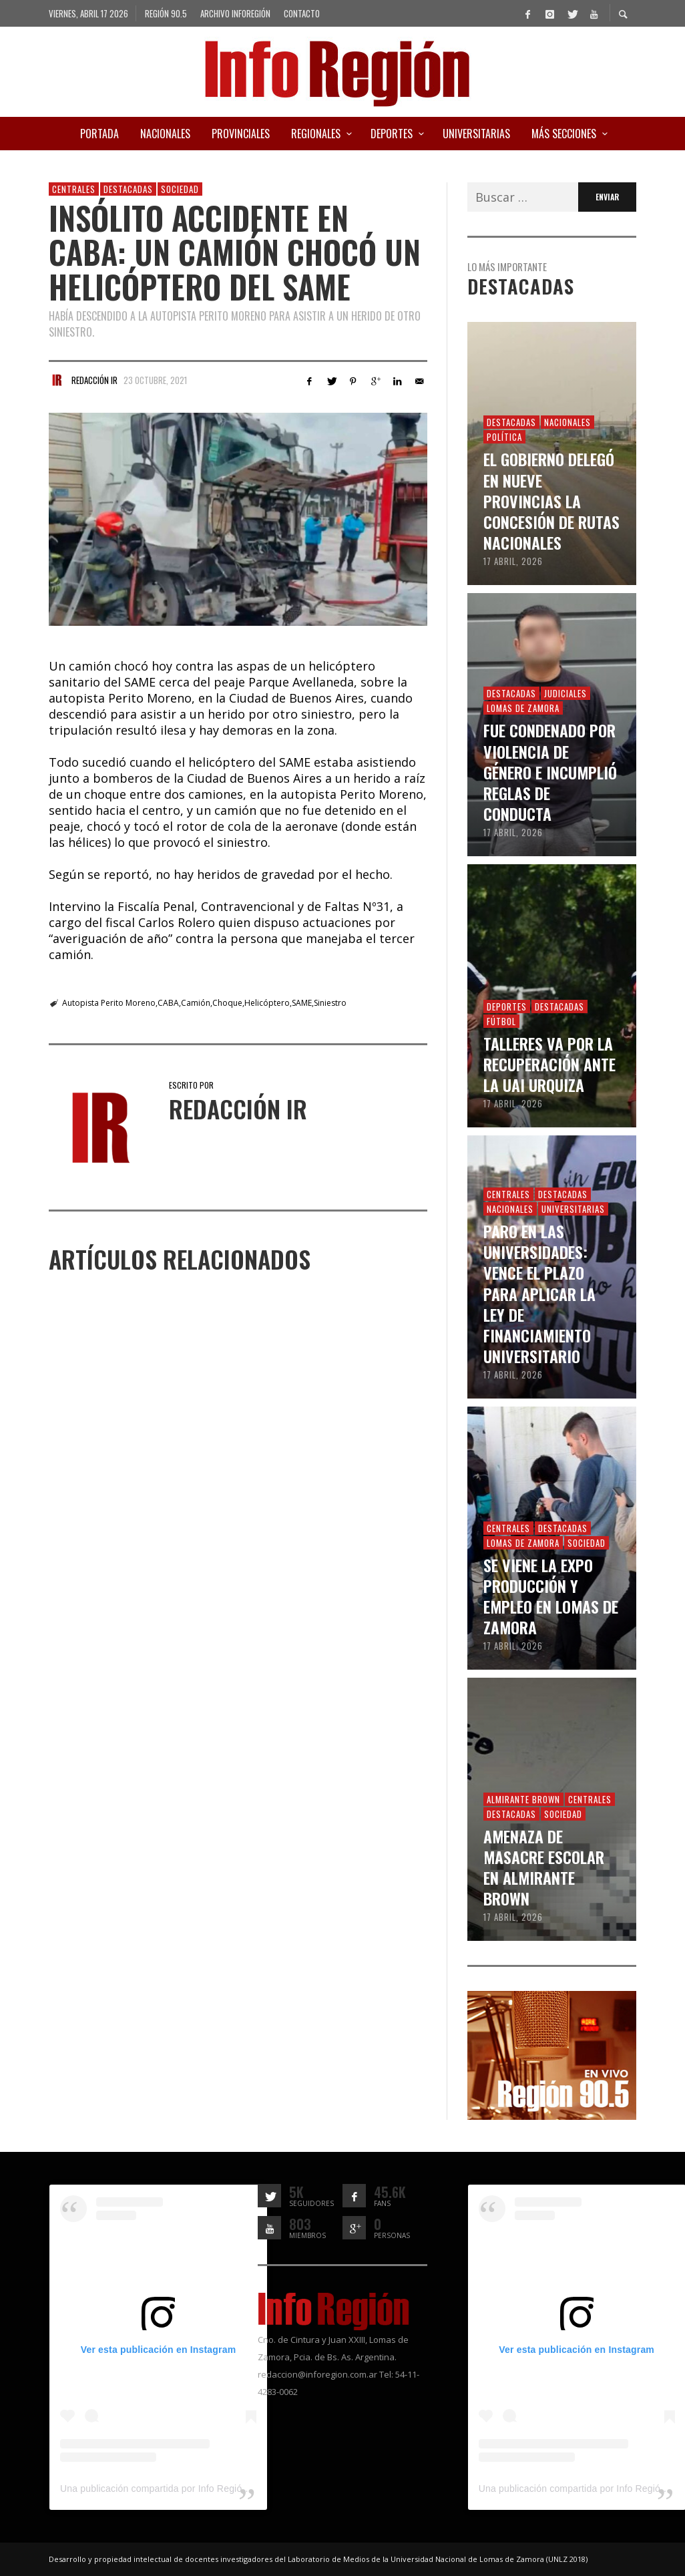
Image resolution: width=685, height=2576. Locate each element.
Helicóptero (267, 1002)
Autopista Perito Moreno (109, 1002)
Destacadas (128, 189)
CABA (168, 1002)
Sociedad (180, 189)
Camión (195, 1002)
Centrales (73, 189)
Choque (227, 1002)
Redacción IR (94, 380)
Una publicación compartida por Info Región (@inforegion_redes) (199, 2488)
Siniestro (330, 1002)
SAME (302, 1002)
